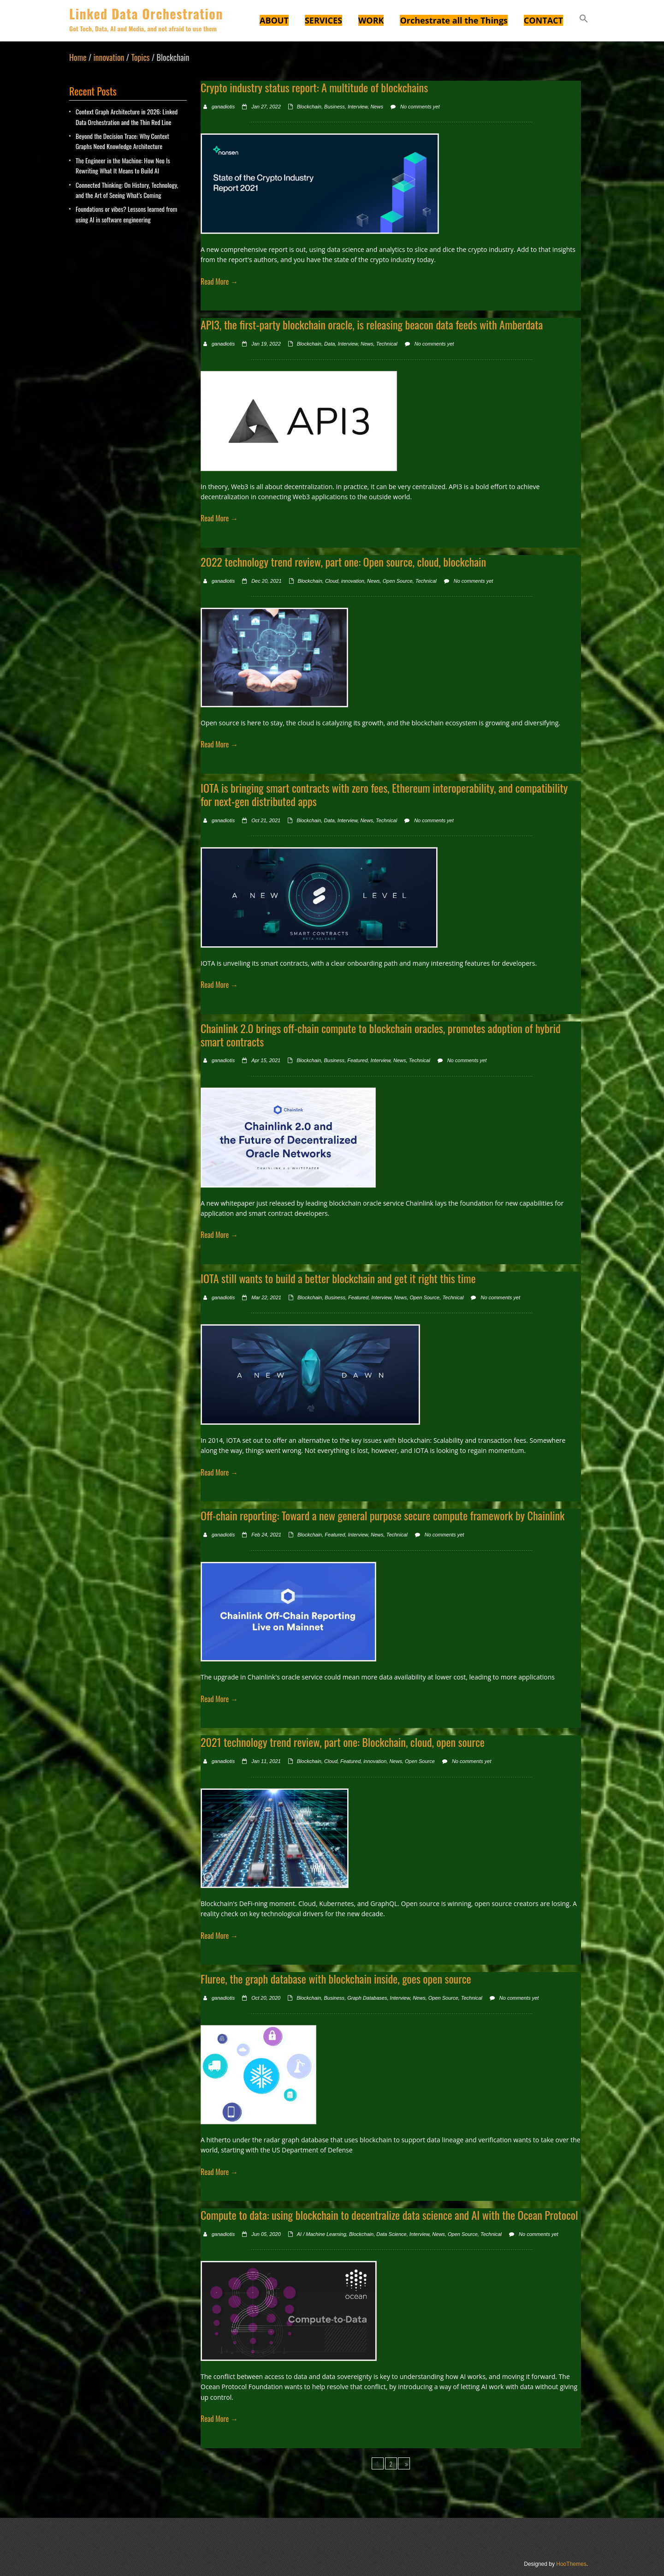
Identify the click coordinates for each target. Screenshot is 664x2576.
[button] (583, 19)
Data (329, 344)
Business (334, 106)
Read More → (219, 281)
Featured (357, 1060)
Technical (386, 344)
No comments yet (420, 106)
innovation (108, 57)
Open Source (398, 581)
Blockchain (309, 106)
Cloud (331, 581)
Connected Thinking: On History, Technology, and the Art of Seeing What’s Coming (127, 190)
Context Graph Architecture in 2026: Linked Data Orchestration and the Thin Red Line (127, 116)
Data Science (391, 2234)
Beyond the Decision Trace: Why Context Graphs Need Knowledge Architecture (122, 141)
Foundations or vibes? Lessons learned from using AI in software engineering (126, 214)
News (376, 106)
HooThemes (571, 2564)
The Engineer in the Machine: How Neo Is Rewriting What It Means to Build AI (123, 165)
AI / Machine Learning (321, 2234)
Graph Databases (367, 1998)
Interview (358, 106)
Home (78, 57)
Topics (140, 57)
